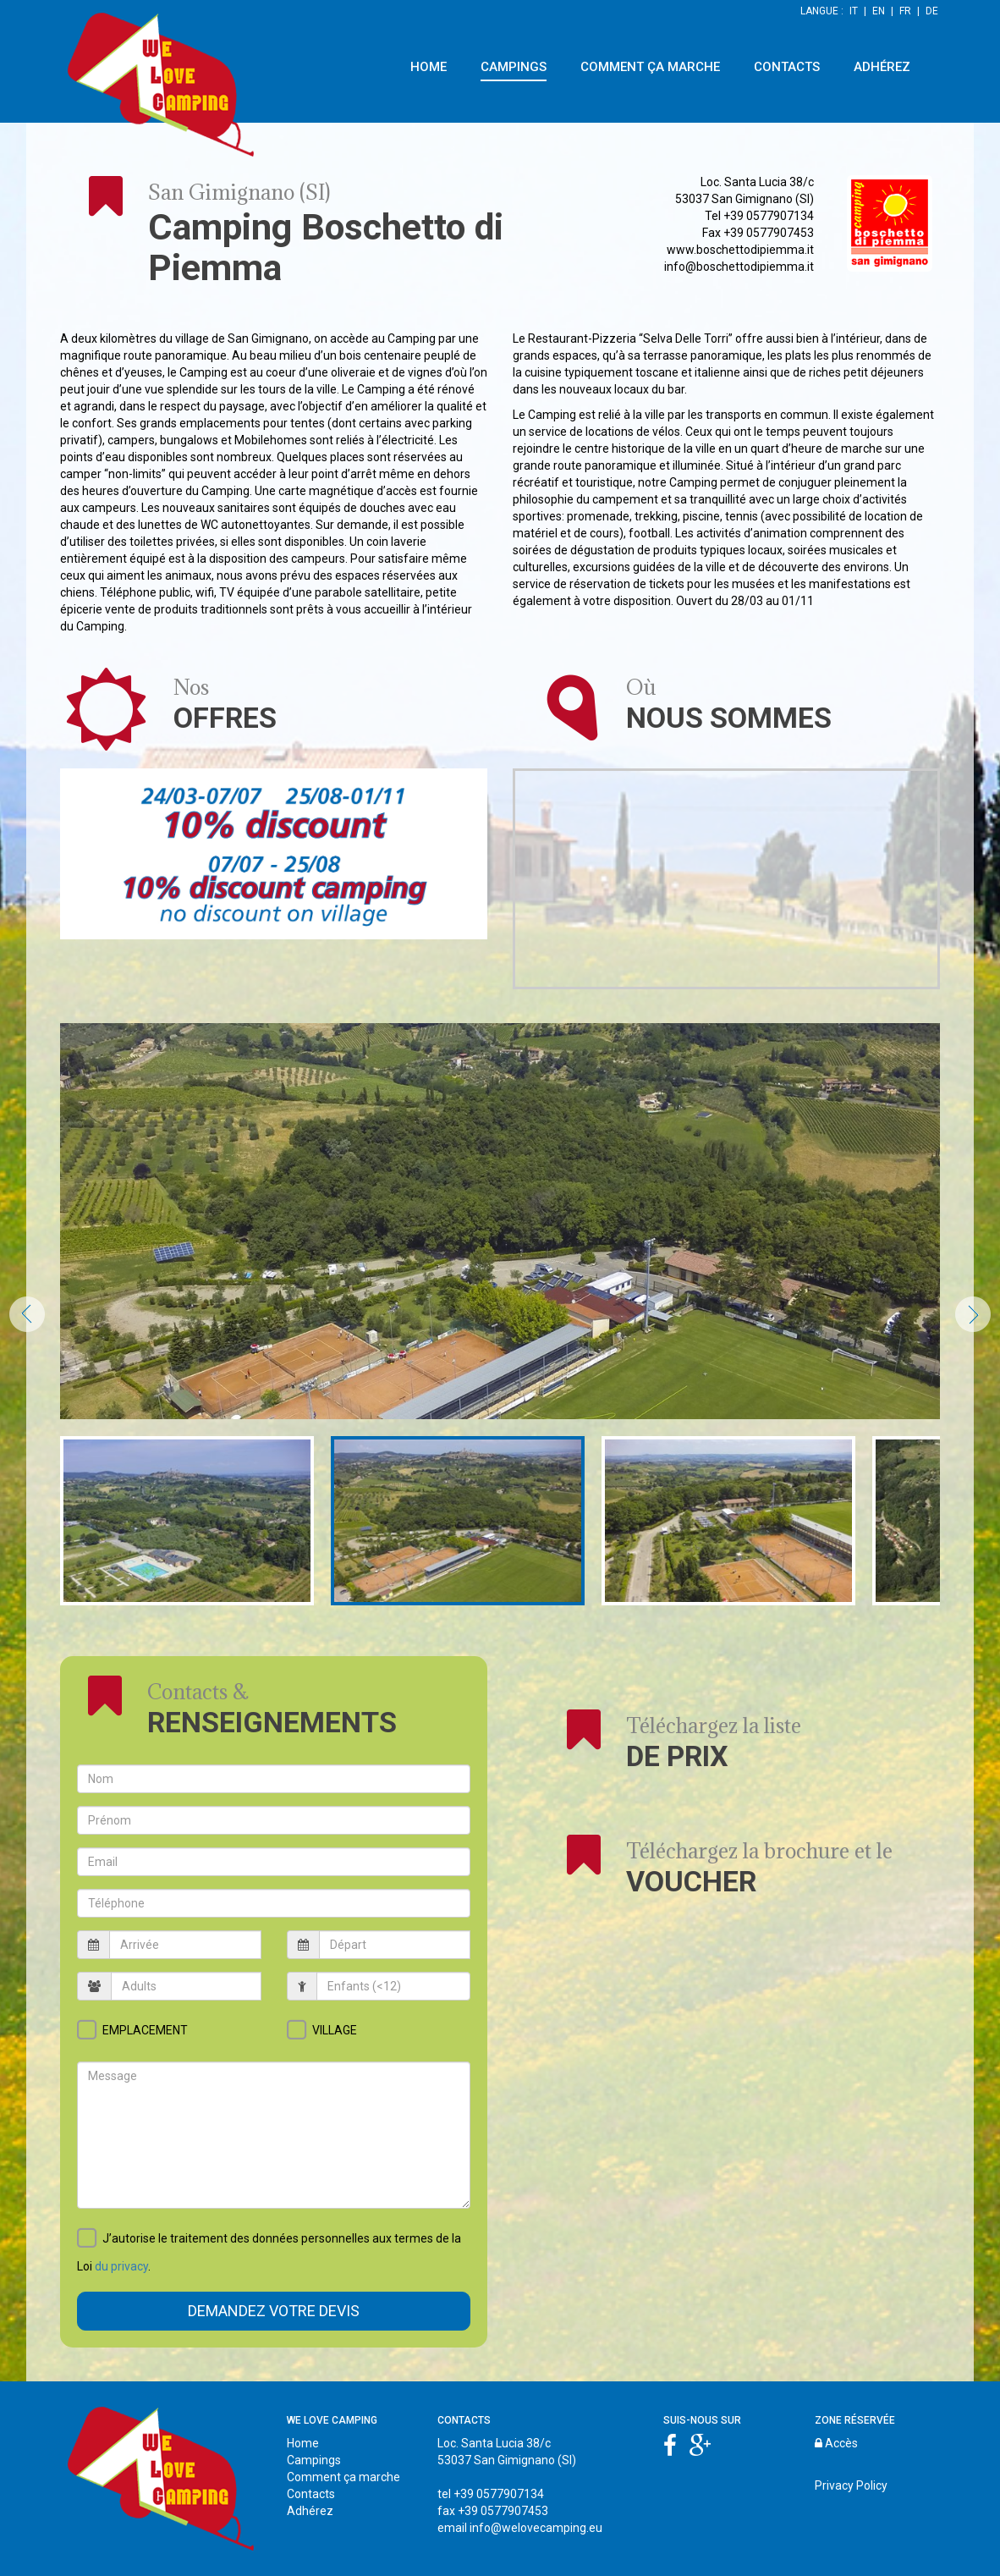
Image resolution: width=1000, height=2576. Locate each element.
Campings (314, 2460)
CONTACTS (787, 66)
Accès (836, 2443)
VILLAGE (334, 2030)
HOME (428, 66)
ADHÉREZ (882, 66)
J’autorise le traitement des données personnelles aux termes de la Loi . (269, 2253)
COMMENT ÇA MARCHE (650, 66)
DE (932, 11)
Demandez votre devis (274, 2311)
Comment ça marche (343, 2477)
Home (303, 2443)
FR (905, 11)
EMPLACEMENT (145, 2030)
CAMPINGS (514, 66)
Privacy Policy (851, 2485)
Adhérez (310, 2511)
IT (853, 11)
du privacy (121, 2266)
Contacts (311, 2494)
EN (878, 11)
